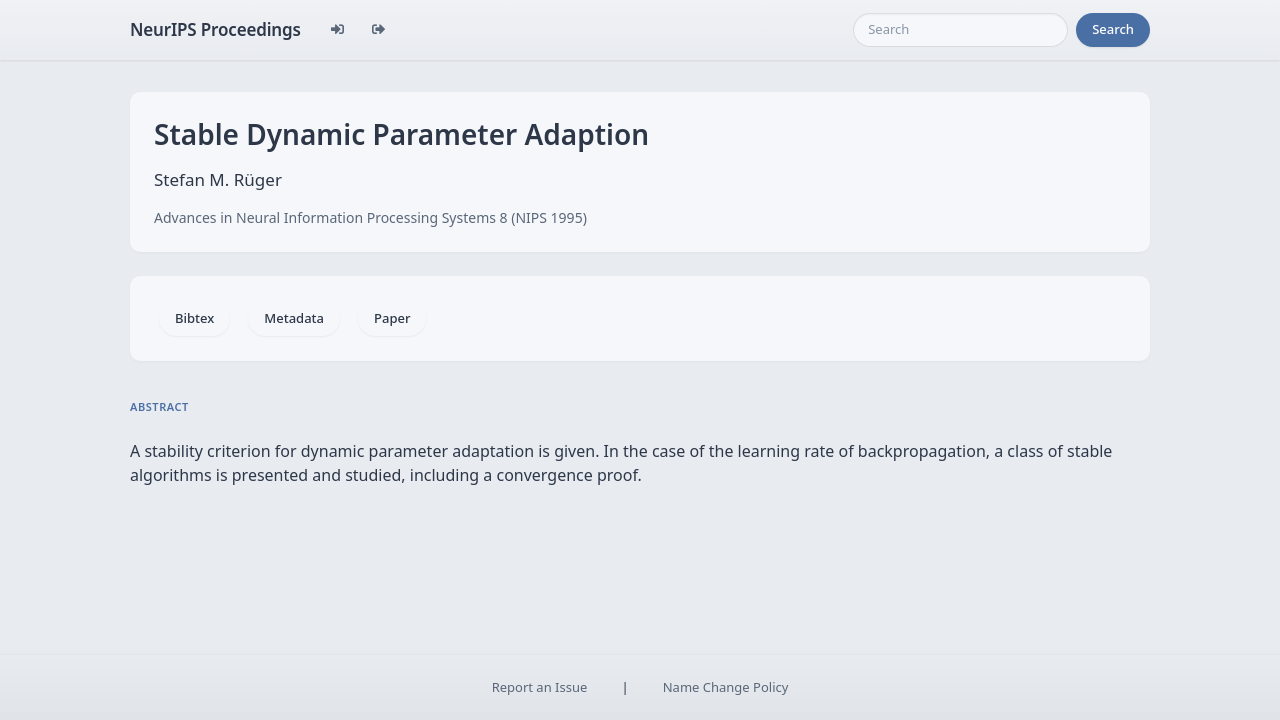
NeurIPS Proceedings (215, 29)
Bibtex (194, 318)
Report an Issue (540, 687)
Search (1113, 29)
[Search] (960, 30)
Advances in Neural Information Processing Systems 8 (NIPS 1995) (370, 217)
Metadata (294, 318)
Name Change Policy (726, 687)
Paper (392, 318)
